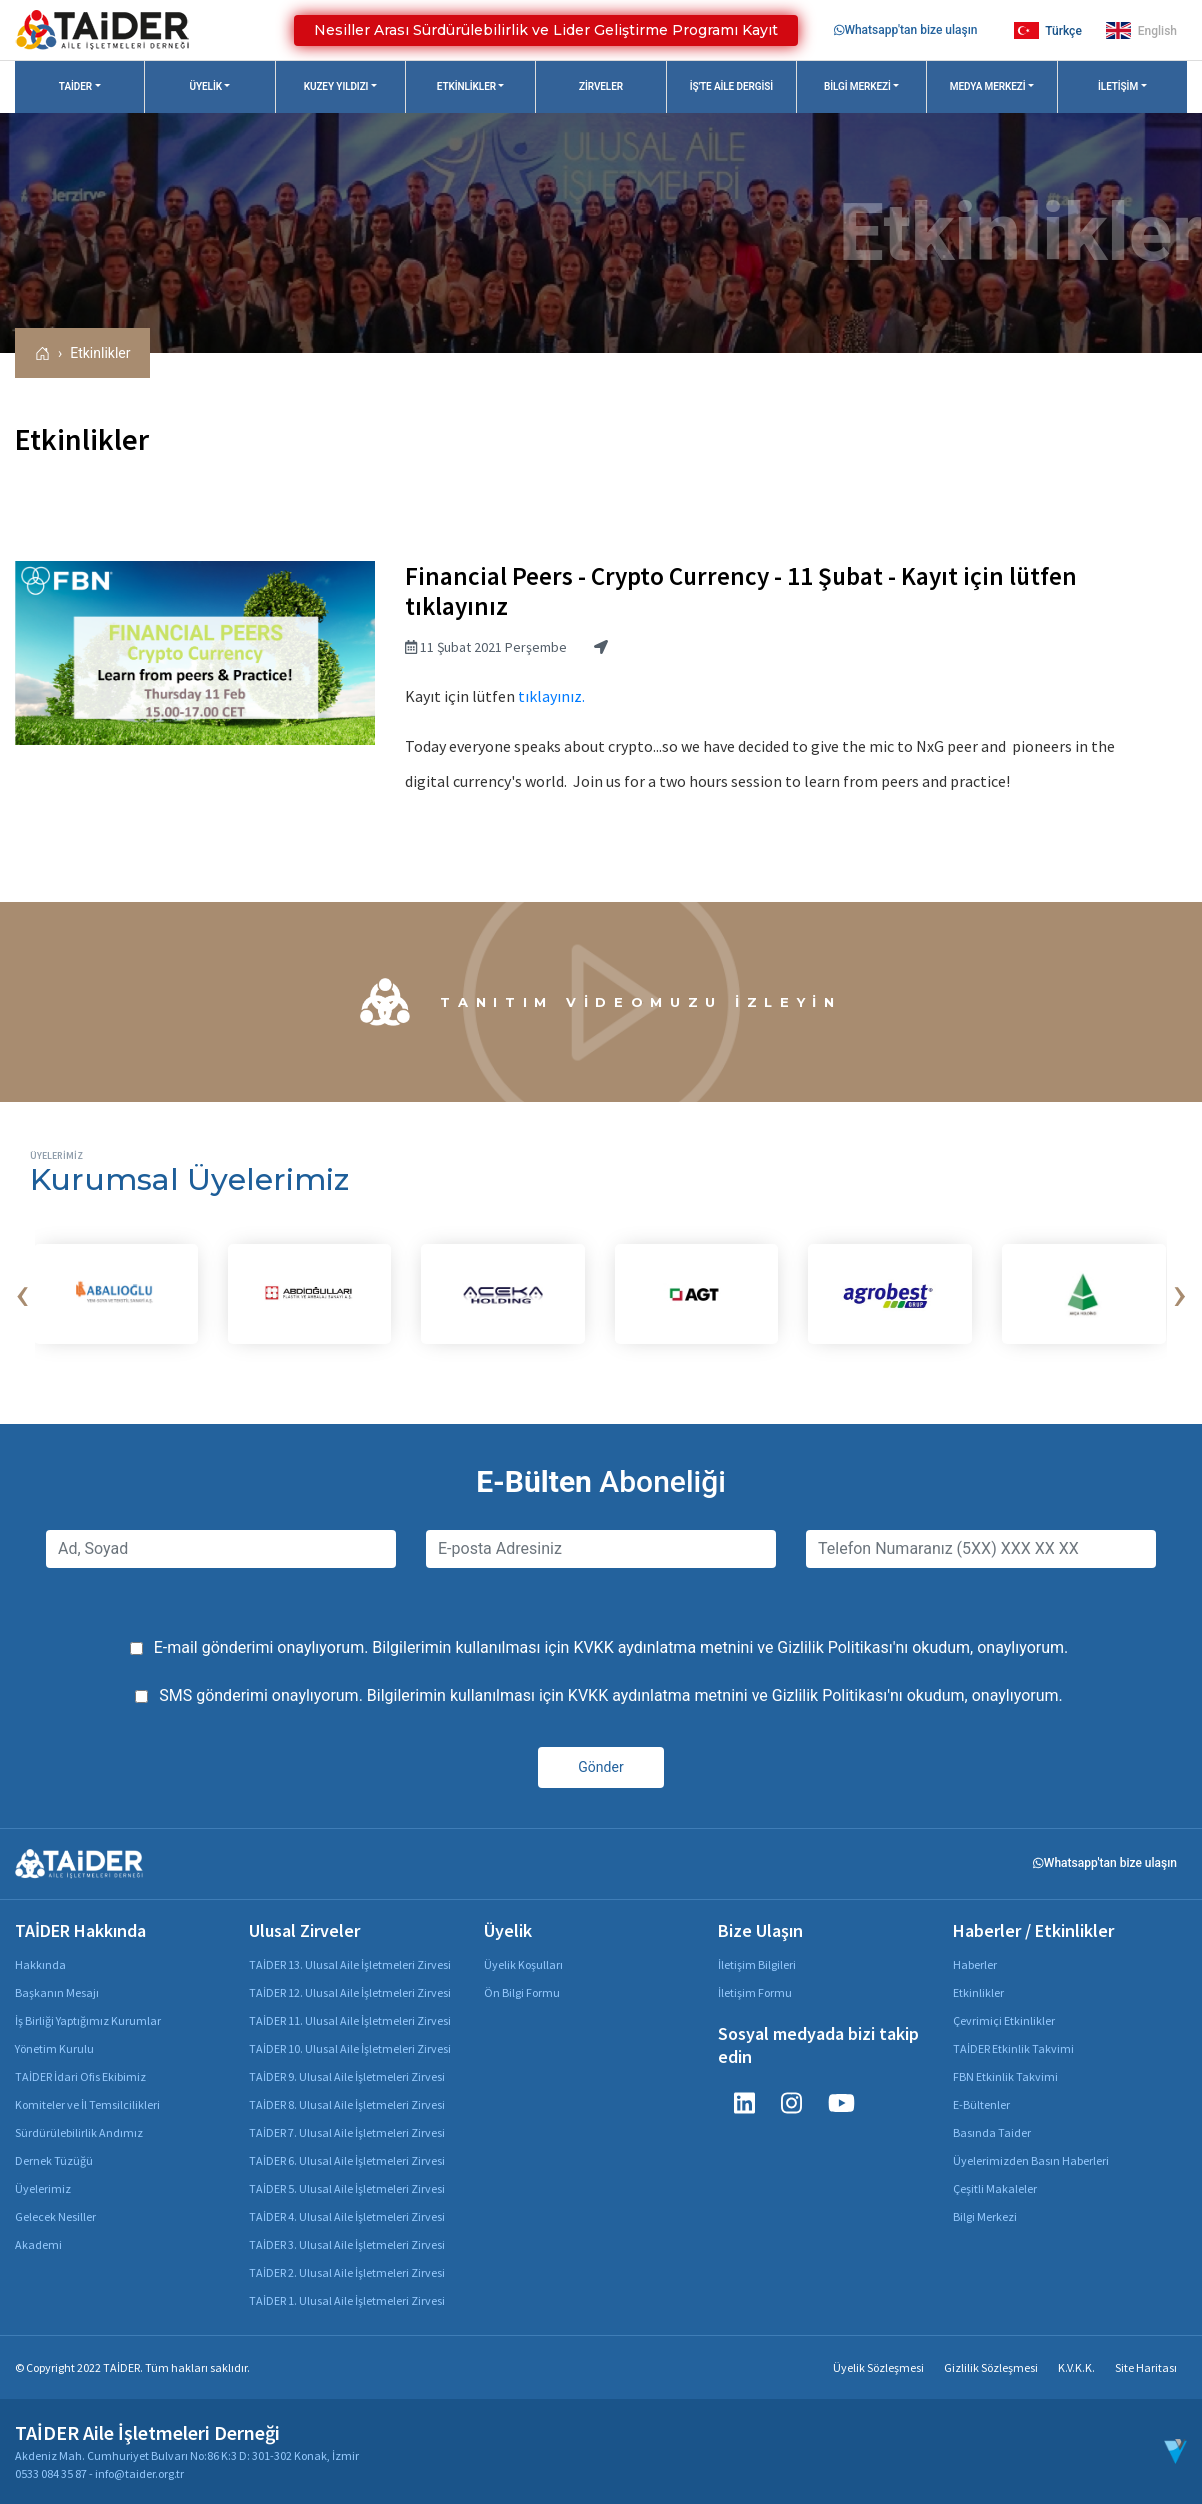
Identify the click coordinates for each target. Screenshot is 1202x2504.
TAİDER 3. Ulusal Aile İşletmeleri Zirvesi (347, 2244)
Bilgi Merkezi (985, 2216)
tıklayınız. (551, 696)
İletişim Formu (755, 1992)
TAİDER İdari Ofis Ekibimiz (80, 2076)
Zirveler (601, 86)
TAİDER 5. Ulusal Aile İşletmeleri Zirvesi (347, 2188)
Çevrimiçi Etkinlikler (1004, 2020)
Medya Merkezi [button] (988, 86)
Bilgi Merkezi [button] (857, 86)
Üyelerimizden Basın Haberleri (1031, 2160)
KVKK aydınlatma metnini (663, 1647)
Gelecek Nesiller (55, 2216)
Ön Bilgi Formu (522, 1992)
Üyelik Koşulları (523, 1964)
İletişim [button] (1118, 86)
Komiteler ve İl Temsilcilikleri (87, 2104)
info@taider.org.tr (139, 2473)
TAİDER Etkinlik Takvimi (1013, 2048)
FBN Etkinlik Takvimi (1005, 2076)
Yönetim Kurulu (54, 2048)
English (1141, 30)
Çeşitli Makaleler (995, 2188)
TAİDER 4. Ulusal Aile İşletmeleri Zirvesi (347, 2216)
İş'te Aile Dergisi (731, 86)
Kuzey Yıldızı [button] (336, 86)
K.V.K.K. (1076, 2367)
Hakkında (40, 1964)
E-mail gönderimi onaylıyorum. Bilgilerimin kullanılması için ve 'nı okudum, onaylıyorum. (611, 1647)
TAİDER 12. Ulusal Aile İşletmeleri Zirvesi (350, 1992)
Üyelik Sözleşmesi (878, 2367)
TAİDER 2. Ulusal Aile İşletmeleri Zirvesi (347, 2272)
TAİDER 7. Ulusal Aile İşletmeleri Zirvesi (347, 2132)
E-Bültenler (981, 2104)
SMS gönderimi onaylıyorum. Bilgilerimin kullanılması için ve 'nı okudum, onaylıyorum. (611, 1695)
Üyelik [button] (206, 86)
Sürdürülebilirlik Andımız (79, 2132)
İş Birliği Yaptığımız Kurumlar (88, 2020)
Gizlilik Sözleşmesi (991, 2367)
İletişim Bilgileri (757, 1964)
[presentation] (22, 1294)
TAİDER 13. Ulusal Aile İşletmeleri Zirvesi (350, 1964)
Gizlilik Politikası (834, 1647)
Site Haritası (1146, 2367)
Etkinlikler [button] (466, 86)
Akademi (38, 2244)
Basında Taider (992, 2132)
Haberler (975, 1964)
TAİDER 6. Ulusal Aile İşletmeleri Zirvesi (347, 2160)
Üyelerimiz (43, 2188)
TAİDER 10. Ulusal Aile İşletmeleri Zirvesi (350, 2048)
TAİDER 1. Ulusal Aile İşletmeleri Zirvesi (347, 2300)
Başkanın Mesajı (57, 1992)
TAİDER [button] (75, 86)
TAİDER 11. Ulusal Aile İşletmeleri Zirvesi (350, 2020)
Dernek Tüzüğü (54, 2160)
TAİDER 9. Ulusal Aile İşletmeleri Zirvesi (347, 2076)
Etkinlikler (100, 353)
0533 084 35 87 (51, 2473)
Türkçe (1048, 30)
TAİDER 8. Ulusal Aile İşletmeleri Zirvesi (347, 2104)
